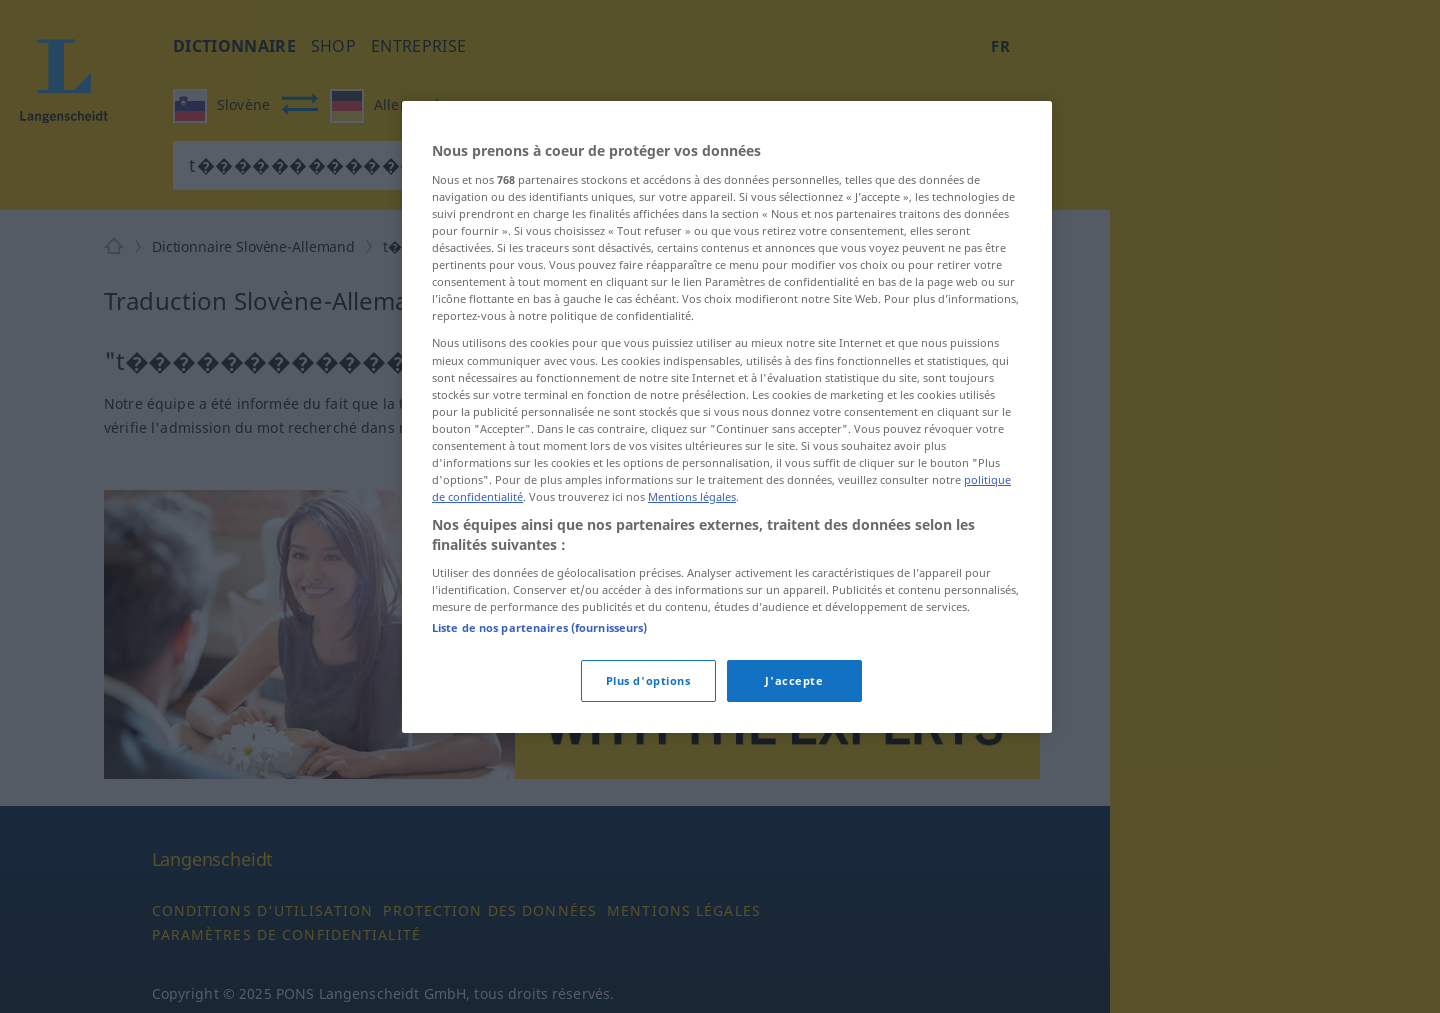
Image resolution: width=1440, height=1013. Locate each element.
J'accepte (794, 680)
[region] (727, 417)
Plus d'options (648, 680)
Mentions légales (692, 496)
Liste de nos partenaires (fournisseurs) (539, 627)
